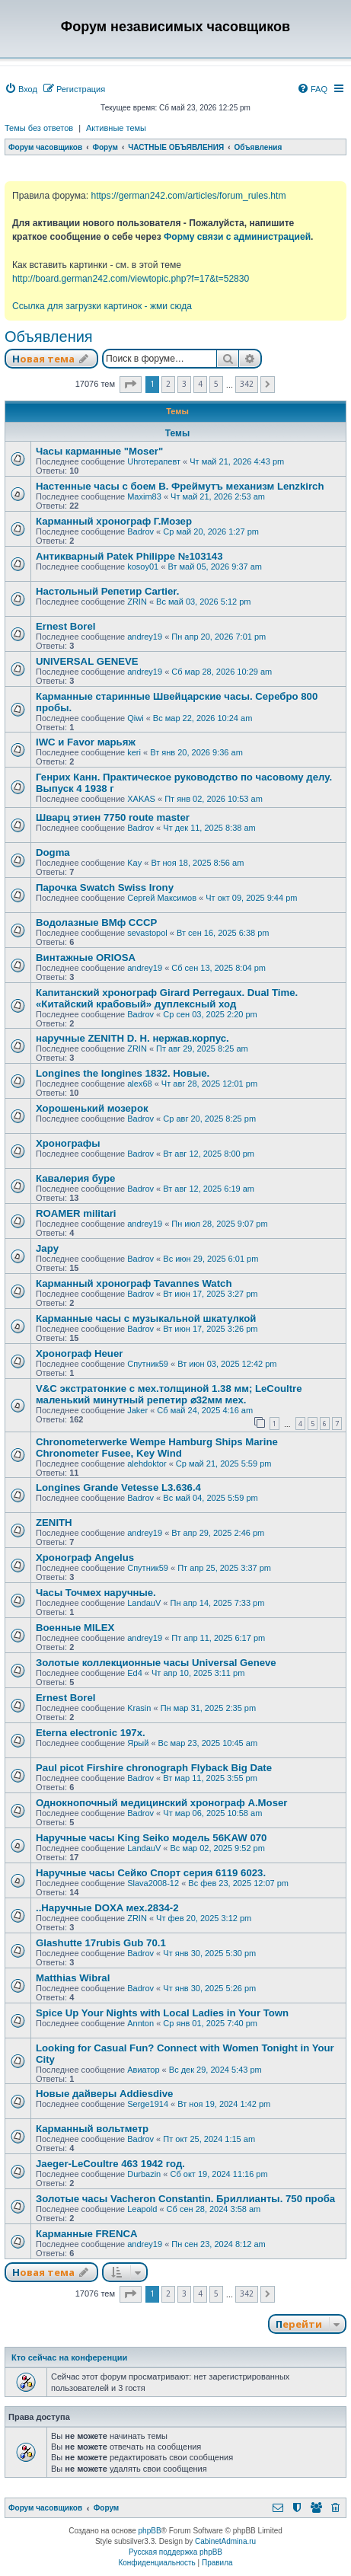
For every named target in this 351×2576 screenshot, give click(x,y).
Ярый (137, 1743)
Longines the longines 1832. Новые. (122, 1073)
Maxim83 (144, 496)
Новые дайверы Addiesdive (104, 2093)
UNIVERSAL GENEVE (87, 661)
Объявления (49, 336)
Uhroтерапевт (153, 461)
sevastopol (147, 932)
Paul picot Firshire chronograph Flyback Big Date (154, 1767)
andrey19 (144, 636)
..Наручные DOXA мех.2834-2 (107, 1908)
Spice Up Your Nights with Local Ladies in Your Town (162, 2013)
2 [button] (168, 383)
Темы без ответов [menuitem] (39, 127)
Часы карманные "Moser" (99, 451)
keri (134, 752)
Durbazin (144, 2174)
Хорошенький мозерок (92, 1108)
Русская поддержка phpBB (175, 2552)
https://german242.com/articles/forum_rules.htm (188, 195)
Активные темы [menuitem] (116, 127)
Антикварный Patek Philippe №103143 (129, 556)
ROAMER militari (76, 1213)
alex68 (139, 1083)
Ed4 (134, 1672)
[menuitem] (21, 89)
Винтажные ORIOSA (86, 957)
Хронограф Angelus (85, 1557)
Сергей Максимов (161, 897)
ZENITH (54, 1522)
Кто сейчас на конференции (69, 2357)
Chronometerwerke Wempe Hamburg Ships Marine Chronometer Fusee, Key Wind (157, 1447)
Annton (140, 2023)
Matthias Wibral (73, 1978)
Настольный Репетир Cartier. (107, 591)
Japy (47, 1248)
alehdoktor (146, 1463)
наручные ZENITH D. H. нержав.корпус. (132, 1038)
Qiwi (135, 718)
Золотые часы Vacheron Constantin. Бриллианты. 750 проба (185, 2198)
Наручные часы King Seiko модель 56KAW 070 (151, 1837)
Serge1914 (147, 2103)
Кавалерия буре (75, 1178)
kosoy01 (142, 566)
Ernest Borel (65, 626)
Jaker (137, 1410)
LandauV (144, 1602)
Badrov (140, 531)
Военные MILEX (75, 1627)
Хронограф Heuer (79, 1353)
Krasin (139, 1708)
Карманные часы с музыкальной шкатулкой (146, 1318)
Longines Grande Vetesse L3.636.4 (118, 1487)
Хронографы (68, 1143)
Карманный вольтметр (92, 2128)
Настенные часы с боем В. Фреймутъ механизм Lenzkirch (180, 486)
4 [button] (200, 383)
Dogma (53, 852)
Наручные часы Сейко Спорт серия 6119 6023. (151, 1873)
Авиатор (143, 2069)
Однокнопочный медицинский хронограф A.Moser (161, 1802)
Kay (134, 862)
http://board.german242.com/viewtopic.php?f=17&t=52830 (130, 278)
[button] (131, 384)
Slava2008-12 (153, 1883)
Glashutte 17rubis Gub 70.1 (101, 1943)
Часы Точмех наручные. (96, 1592)
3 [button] (184, 383)
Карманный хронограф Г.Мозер (114, 521)
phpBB (150, 2531)
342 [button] (247, 383)
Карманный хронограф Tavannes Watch (133, 1283)
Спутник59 (147, 1363)
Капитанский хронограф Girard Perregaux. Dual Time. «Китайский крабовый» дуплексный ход (167, 998)
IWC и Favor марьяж (86, 742)
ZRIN (137, 601)
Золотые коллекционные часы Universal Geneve (156, 1662)
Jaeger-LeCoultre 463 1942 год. (110, 2163)
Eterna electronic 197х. (90, 1732)
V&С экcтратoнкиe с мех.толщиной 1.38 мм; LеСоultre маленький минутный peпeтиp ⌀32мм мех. (169, 1394)
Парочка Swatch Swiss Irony (105, 887)
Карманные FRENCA (86, 2233)
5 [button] (216, 383)
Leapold (142, 2209)
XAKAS (141, 798)
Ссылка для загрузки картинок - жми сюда (102, 306)
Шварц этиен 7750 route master (113, 817)
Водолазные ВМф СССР (96, 922)
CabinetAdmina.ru (225, 2541)
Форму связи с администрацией (237, 236)
